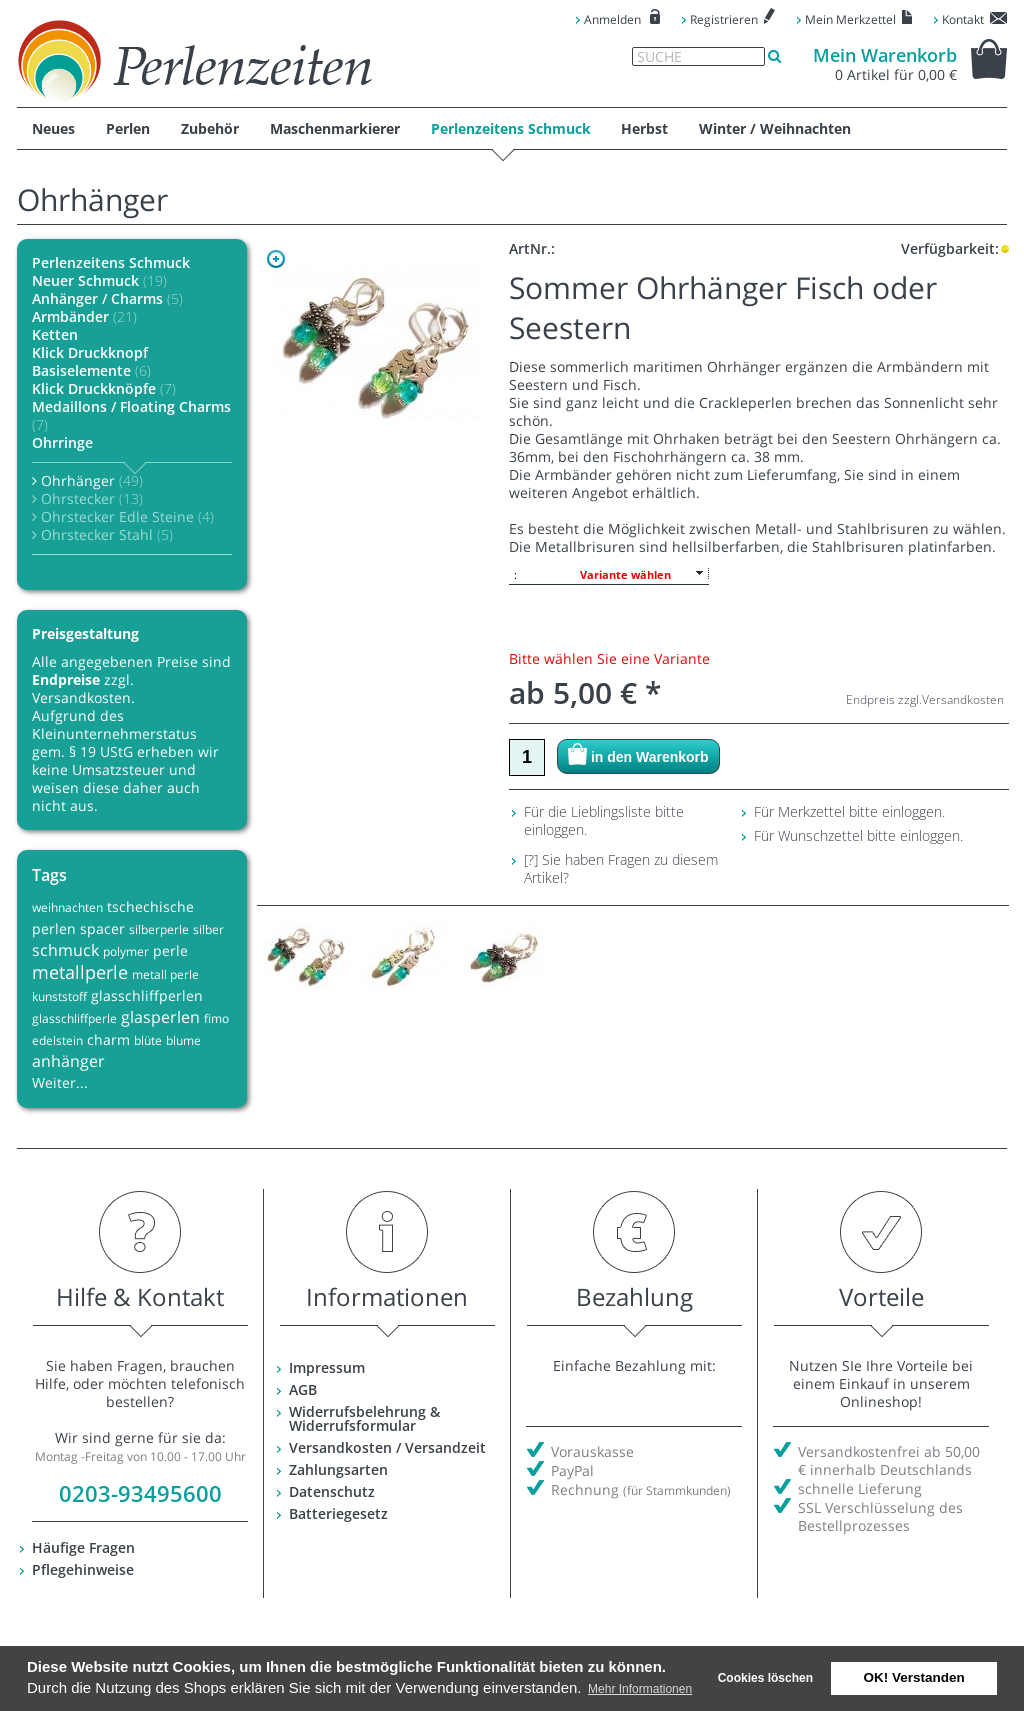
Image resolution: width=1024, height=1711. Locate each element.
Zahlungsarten (338, 1469)
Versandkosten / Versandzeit (387, 1447)
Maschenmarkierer (335, 128)
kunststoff (59, 996)
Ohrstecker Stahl (102, 534)
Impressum (327, 1367)
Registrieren (724, 19)
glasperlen (160, 1017)
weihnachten (67, 907)
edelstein (57, 1040)
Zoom (276, 259)
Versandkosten (963, 699)
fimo (216, 1018)
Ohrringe (62, 442)
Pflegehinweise (83, 1569)
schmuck (65, 950)
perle (170, 950)
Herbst (644, 128)
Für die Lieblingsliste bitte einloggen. (604, 820)
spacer (102, 928)
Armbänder (84, 316)
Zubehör (210, 128)
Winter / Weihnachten (775, 128)
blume (183, 1040)
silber (208, 929)
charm (108, 1039)
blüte (148, 1040)
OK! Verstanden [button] (914, 1677)
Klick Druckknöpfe (104, 388)
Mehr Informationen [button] (640, 1689)
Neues (53, 128)
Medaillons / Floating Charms (131, 415)
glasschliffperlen (147, 995)
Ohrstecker (87, 498)
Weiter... (60, 1082)
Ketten (55, 334)
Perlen (128, 128)
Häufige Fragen (83, 1547)
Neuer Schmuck (99, 280)
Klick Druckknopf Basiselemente (91, 361)
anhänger (68, 1061)
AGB (303, 1389)
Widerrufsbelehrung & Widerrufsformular (364, 1418)
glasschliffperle (74, 1018)
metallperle (80, 972)
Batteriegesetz (338, 1513)
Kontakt (963, 19)
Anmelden (612, 19)
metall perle (165, 974)
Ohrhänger (87, 480)
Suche (659, 57)
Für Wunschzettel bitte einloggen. (858, 835)
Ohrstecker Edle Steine (123, 516)
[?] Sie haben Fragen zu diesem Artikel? (621, 868)
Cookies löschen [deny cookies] (765, 1678)
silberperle (159, 929)
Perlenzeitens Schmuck (511, 128)
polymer (126, 951)
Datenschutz (332, 1491)
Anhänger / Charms (107, 298)
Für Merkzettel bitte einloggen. (849, 811)
